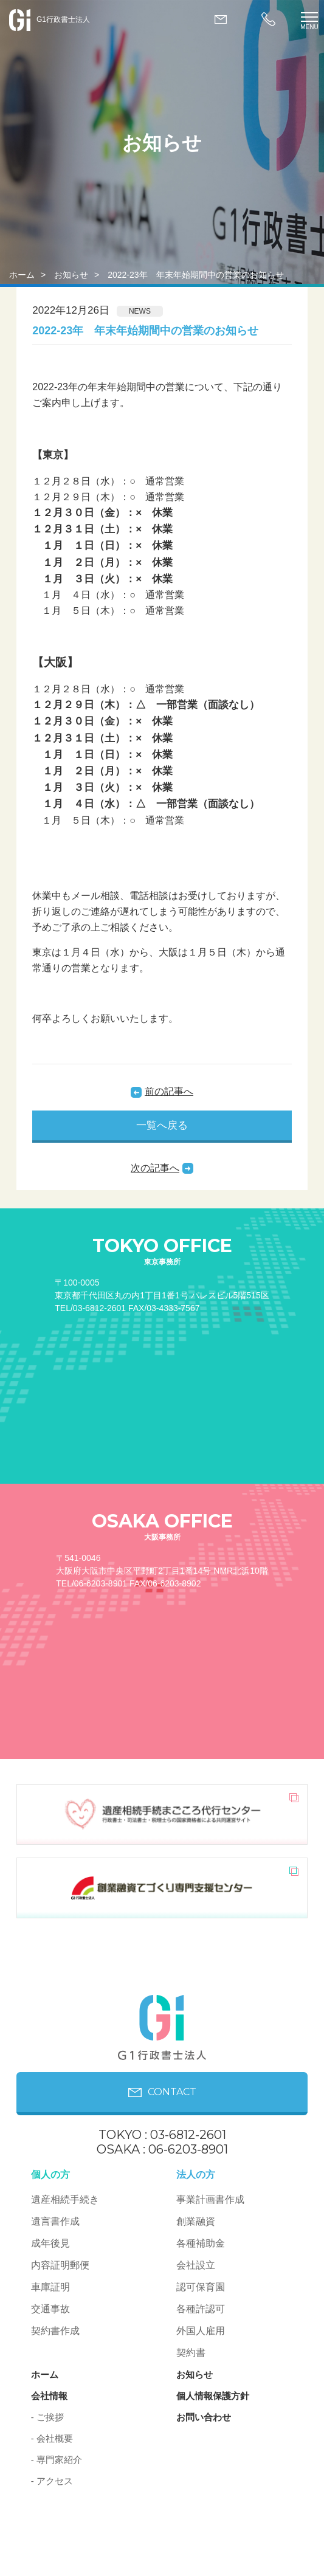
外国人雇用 (200, 2331)
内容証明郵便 (60, 2265)
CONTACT (162, 2092)
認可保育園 (200, 2287)
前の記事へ (169, 1091)
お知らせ (71, 275)
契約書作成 (55, 2331)
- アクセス (52, 2481)
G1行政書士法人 (49, 19)
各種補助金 (200, 2243)
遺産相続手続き (65, 2199)
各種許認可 (200, 2309)
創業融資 (195, 2221)
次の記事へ (155, 1168)
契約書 (190, 2352)
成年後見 (50, 2243)
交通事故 (50, 2309)
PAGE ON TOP (260, 2555)
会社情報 (49, 2396)
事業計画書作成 (210, 2199)
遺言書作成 (55, 2221)
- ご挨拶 (47, 2417)
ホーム (22, 275)
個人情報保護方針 (212, 2396)
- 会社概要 (52, 2438)
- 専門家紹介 (56, 2459)
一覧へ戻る (162, 1125)
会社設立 (195, 2265)
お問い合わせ (203, 2417)
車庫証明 (50, 2287)
